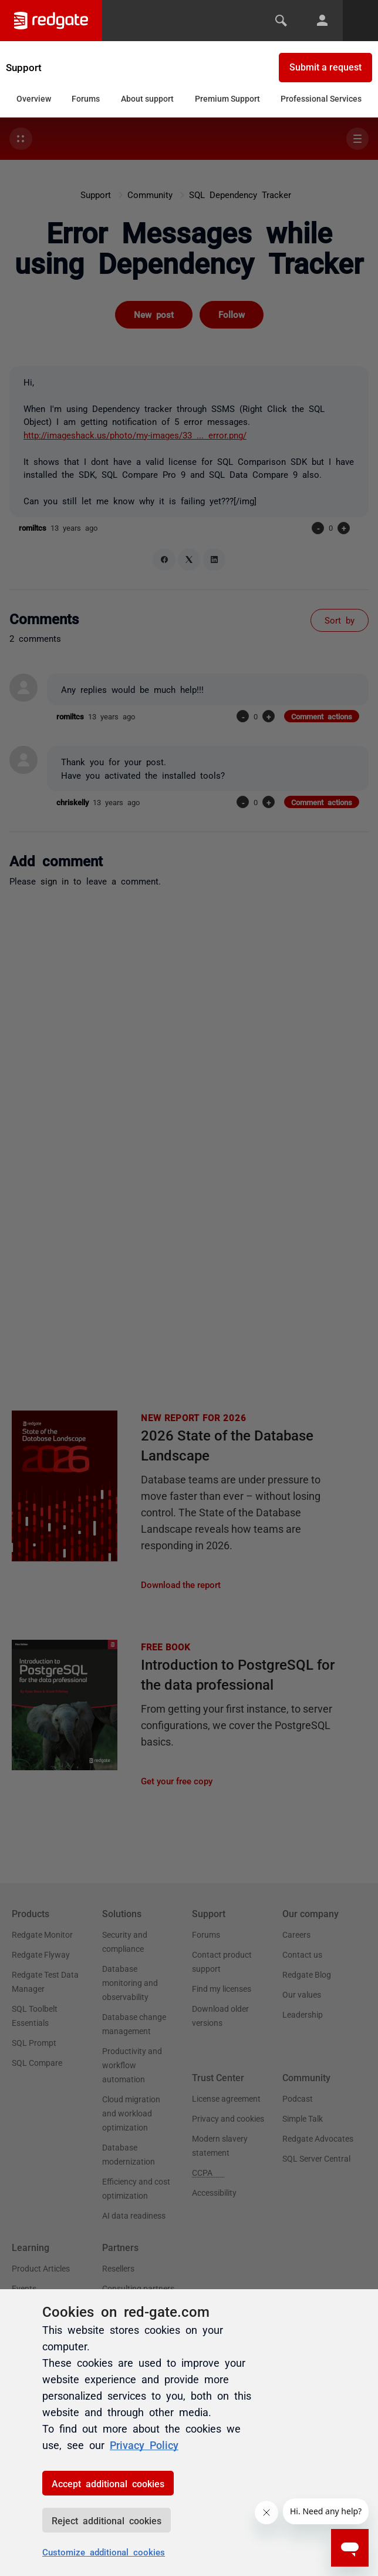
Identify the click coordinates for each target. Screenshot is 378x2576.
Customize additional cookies (103, 2551)
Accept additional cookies (108, 2483)
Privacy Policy (144, 2444)
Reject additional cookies (106, 2520)
